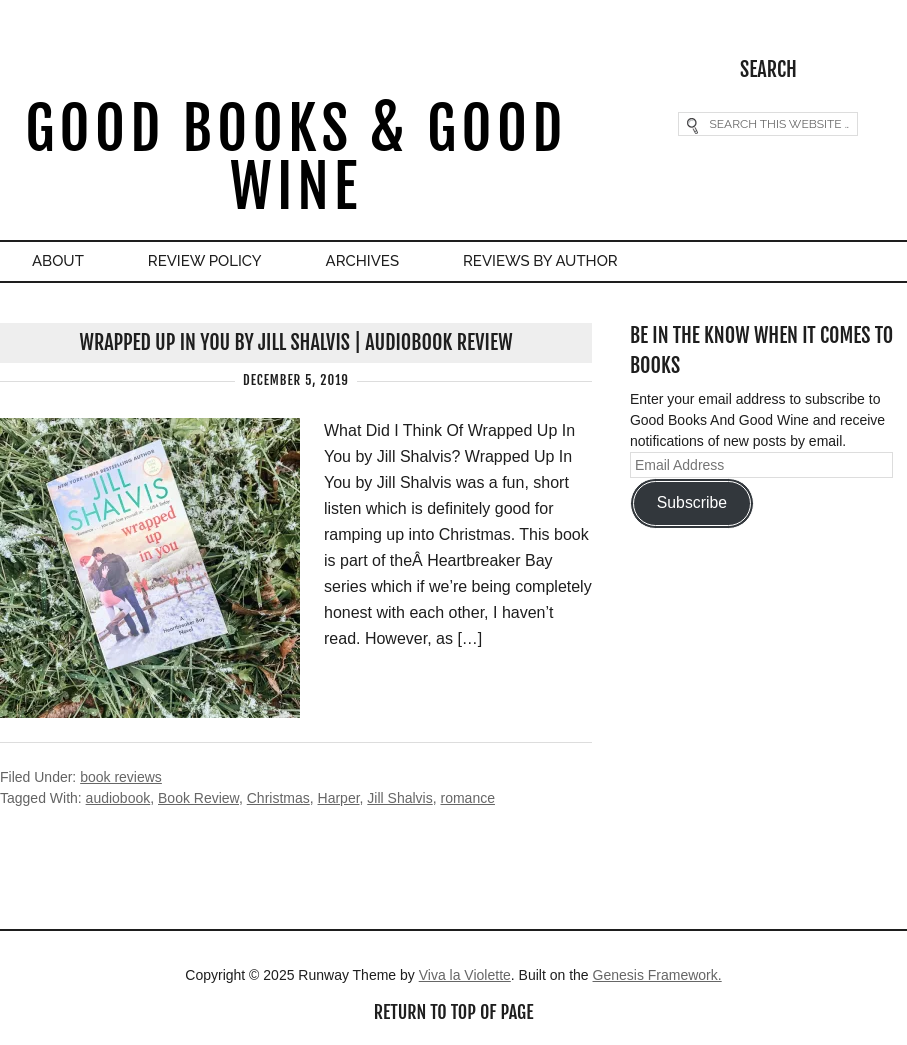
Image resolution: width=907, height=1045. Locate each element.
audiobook (118, 798)
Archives (362, 261)
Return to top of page (454, 1012)
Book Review (198, 798)
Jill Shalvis (399, 798)
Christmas (278, 798)
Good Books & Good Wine (296, 157)
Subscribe (692, 502)
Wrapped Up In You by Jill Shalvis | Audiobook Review (295, 342)
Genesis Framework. (657, 975)
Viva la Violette (465, 975)
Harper (339, 798)
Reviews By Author (540, 261)
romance (467, 798)
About (58, 261)
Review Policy (205, 261)
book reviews (121, 777)
